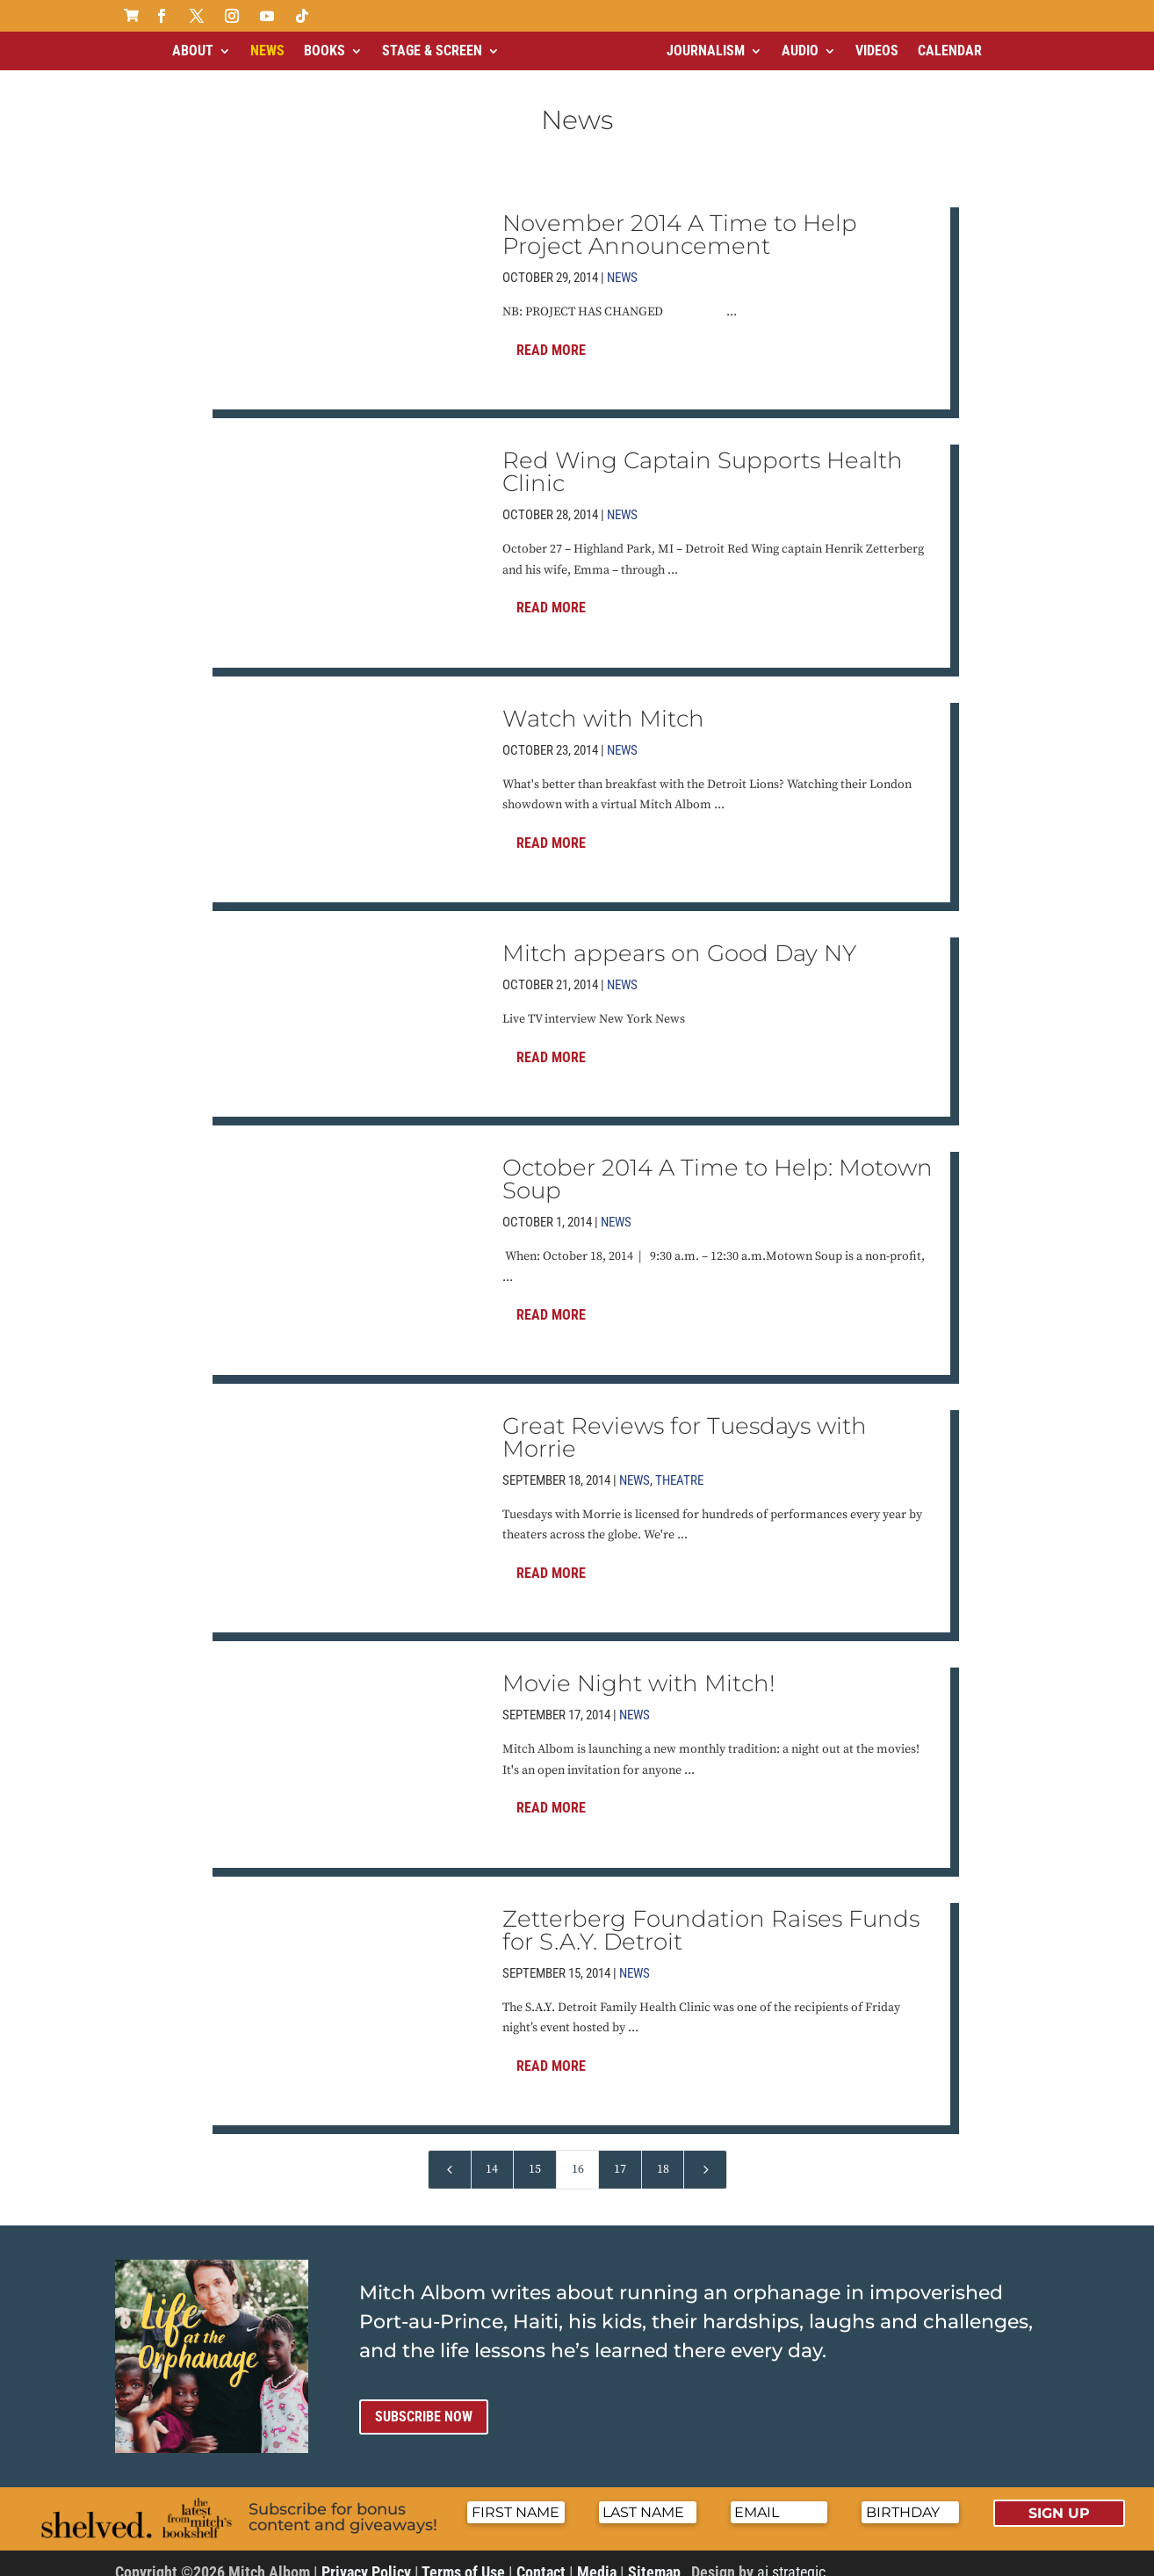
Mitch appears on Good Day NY (679, 938)
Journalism (706, 50)
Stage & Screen (432, 50)
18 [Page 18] (663, 2154)
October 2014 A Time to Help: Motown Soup (717, 1164)
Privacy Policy (366, 2557)
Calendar (950, 50)
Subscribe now (423, 2401)
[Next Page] (705, 2154)
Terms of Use (463, 2557)
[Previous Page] (450, 2154)
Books (324, 50)
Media (597, 2557)
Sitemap (654, 2557)
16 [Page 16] (578, 2154)
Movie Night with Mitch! (638, 1668)
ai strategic (791, 2557)
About (192, 50)
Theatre (679, 1465)
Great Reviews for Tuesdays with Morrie (684, 1422)
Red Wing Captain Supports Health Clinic (702, 456)
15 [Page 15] (535, 2154)
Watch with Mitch (603, 704)
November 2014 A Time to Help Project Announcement (679, 219)
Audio (800, 50)
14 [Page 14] (492, 2154)
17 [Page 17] (620, 2154)
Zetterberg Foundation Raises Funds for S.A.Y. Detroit (711, 1915)
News (267, 50)
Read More (551, 335)
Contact (541, 2557)
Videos (876, 50)
